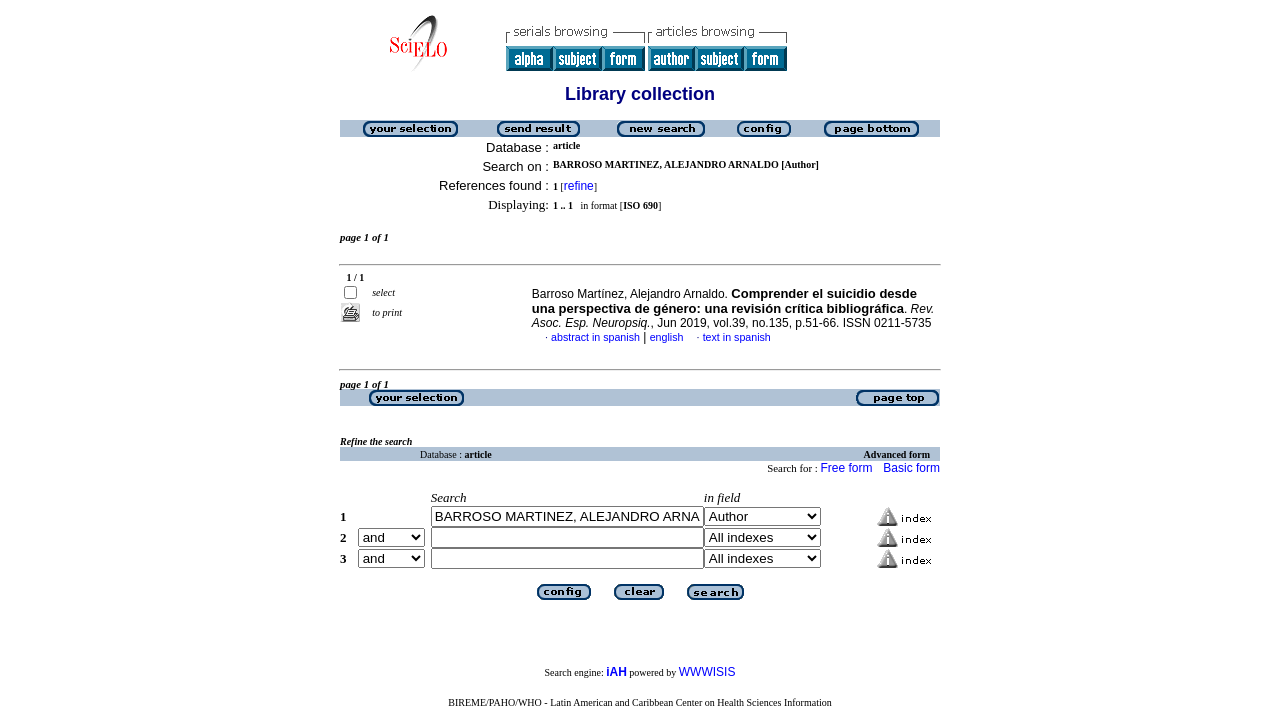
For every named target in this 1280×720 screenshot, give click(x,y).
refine (579, 186)
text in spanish (737, 337)
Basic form (911, 468)
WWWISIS (707, 672)
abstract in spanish (595, 337)
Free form (846, 468)
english (667, 337)
